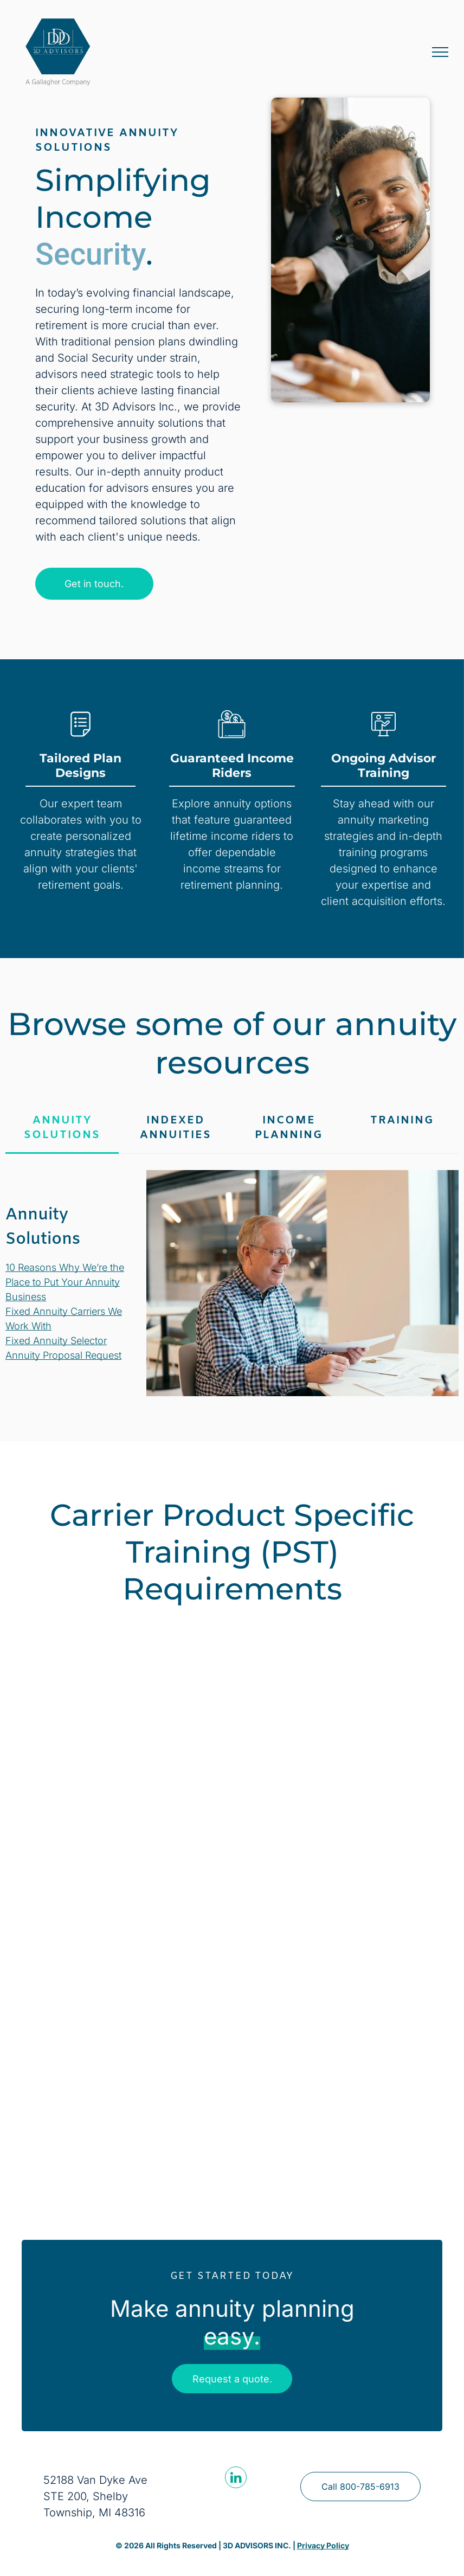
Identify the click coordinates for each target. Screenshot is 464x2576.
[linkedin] (236, 2478)
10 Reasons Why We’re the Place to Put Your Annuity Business (64, 1282)
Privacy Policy (323, 2545)
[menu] (440, 52)
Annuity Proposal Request (63, 1355)
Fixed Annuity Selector (56, 1340)
